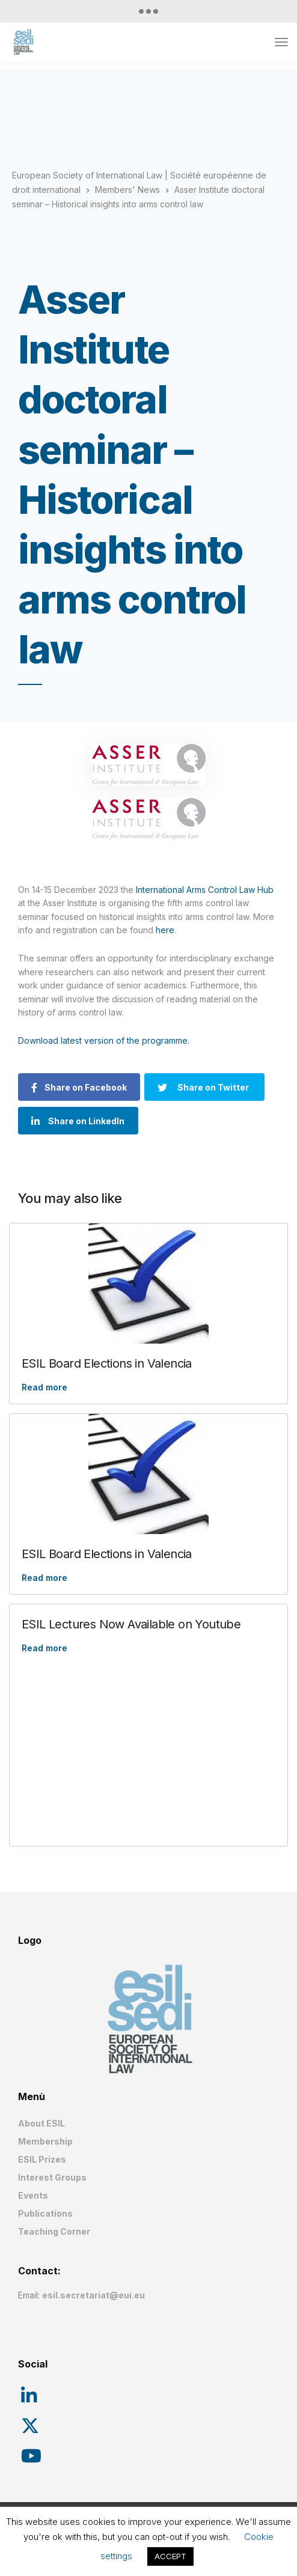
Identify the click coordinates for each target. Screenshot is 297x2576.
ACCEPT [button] (170, 2556)
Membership (45, 2141)
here (165, 930)
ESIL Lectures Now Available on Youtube (131, 1624)
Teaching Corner (54, 2231)
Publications (45, 2213)
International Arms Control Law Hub (205, 890)
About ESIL (41, 2123)
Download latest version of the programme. (103, 1040)
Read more (44, 1387)
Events (33, 2195)
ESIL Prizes (42, 2159)
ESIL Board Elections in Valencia (107, 1363)
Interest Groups (52, 2177)
